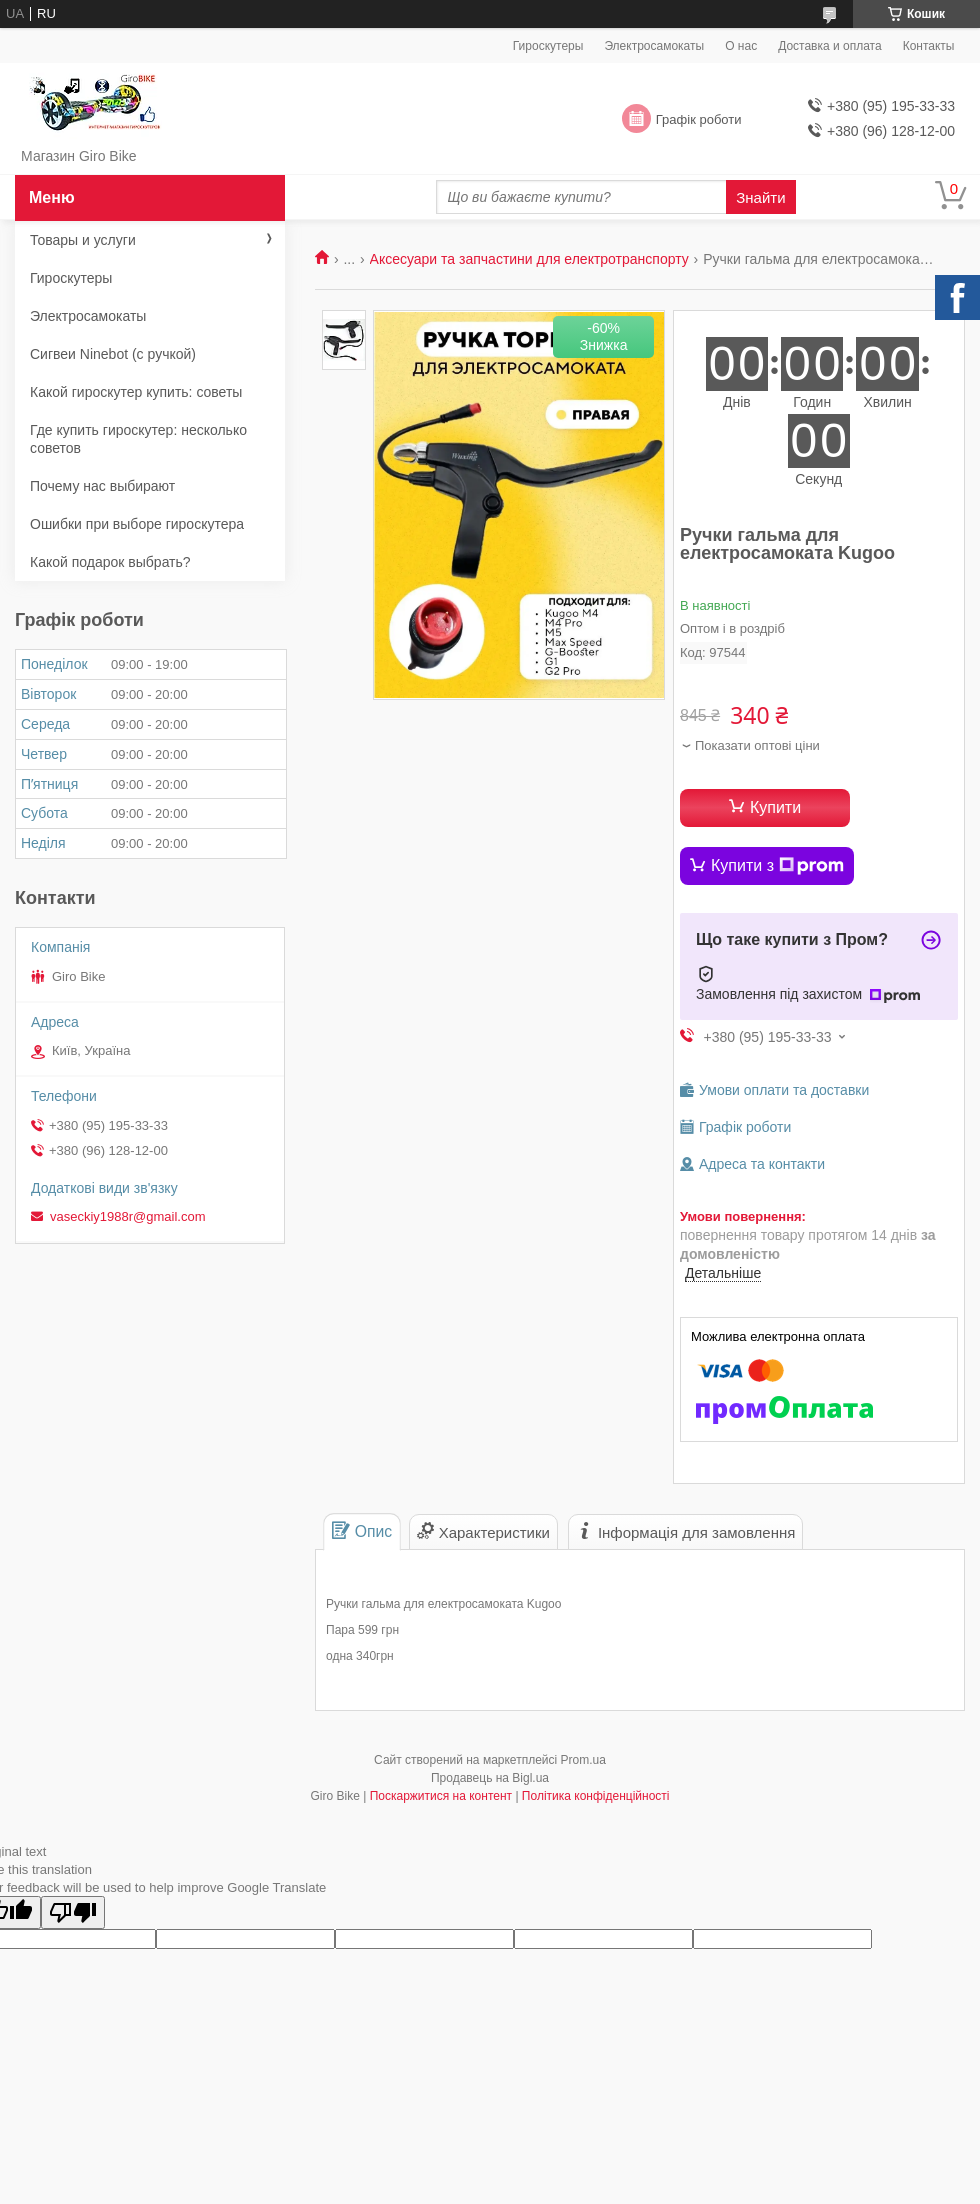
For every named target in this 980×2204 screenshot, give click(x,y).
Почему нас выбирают (102, 486)
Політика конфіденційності (596, 1796)
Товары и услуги (83, 240)
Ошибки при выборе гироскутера (137, 524)
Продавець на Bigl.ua (490, 1778)
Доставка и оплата (830, 46)
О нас (741, 46)
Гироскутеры (548, 46)
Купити (775, 807)
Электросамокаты (654, 46)
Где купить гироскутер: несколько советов (138, 439)
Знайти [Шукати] (760, 197)
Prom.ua (583, 1760)
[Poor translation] (73, 1912)
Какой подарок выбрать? (110, 562)
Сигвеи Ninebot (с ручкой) (113, 354)
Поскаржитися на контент (441, 1796)
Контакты (929, 46)
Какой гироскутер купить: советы (136, 392)
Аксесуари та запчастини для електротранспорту (529, 259)
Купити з (777, 866)
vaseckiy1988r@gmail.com (128, 1216)
